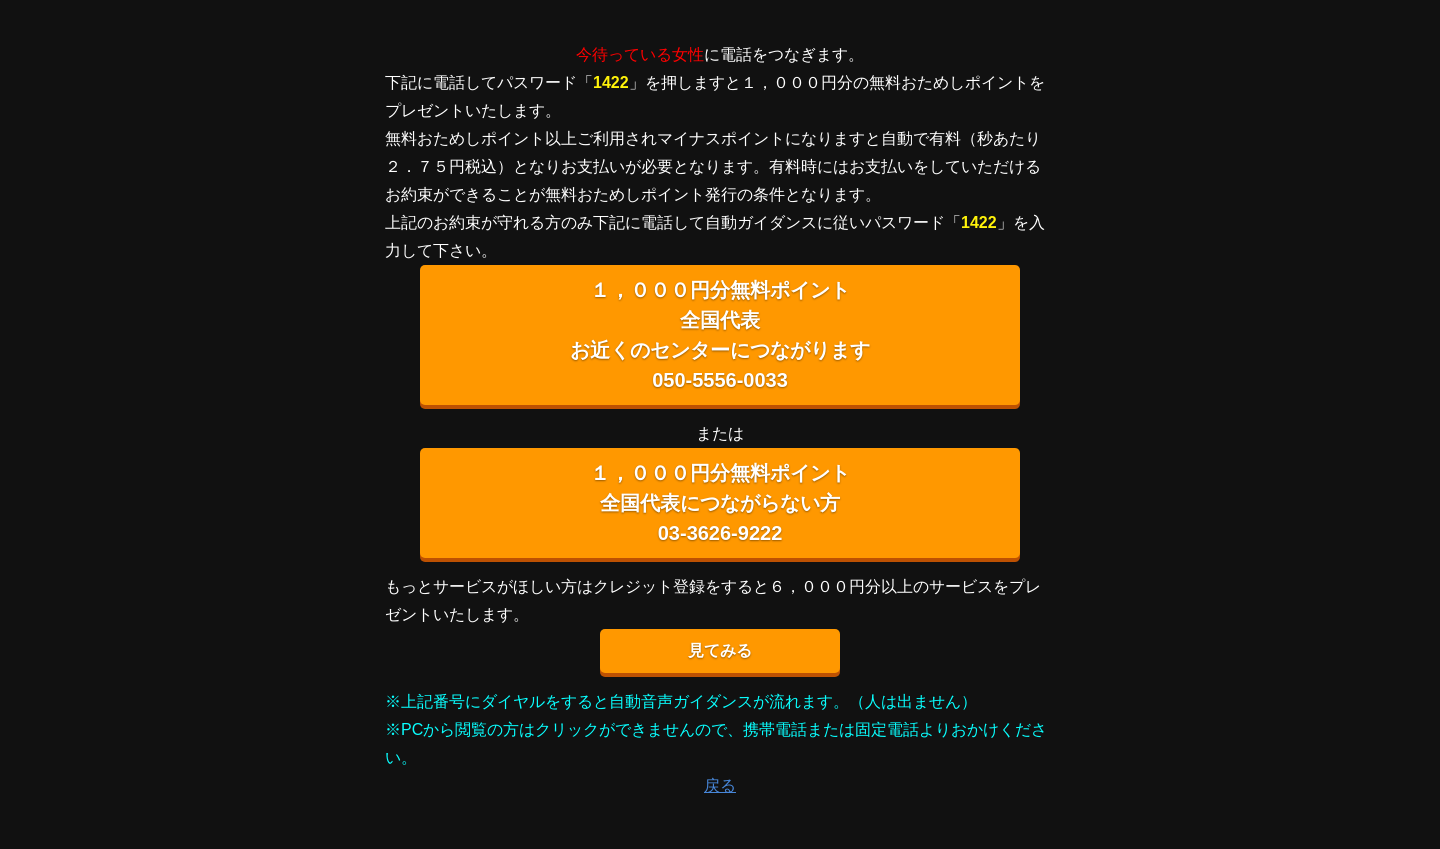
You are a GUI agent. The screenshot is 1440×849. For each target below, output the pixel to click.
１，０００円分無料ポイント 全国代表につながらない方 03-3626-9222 (720, 503)
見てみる (720, 650)
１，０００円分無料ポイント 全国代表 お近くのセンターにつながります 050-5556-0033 (720, 335)
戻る (720, 785)
